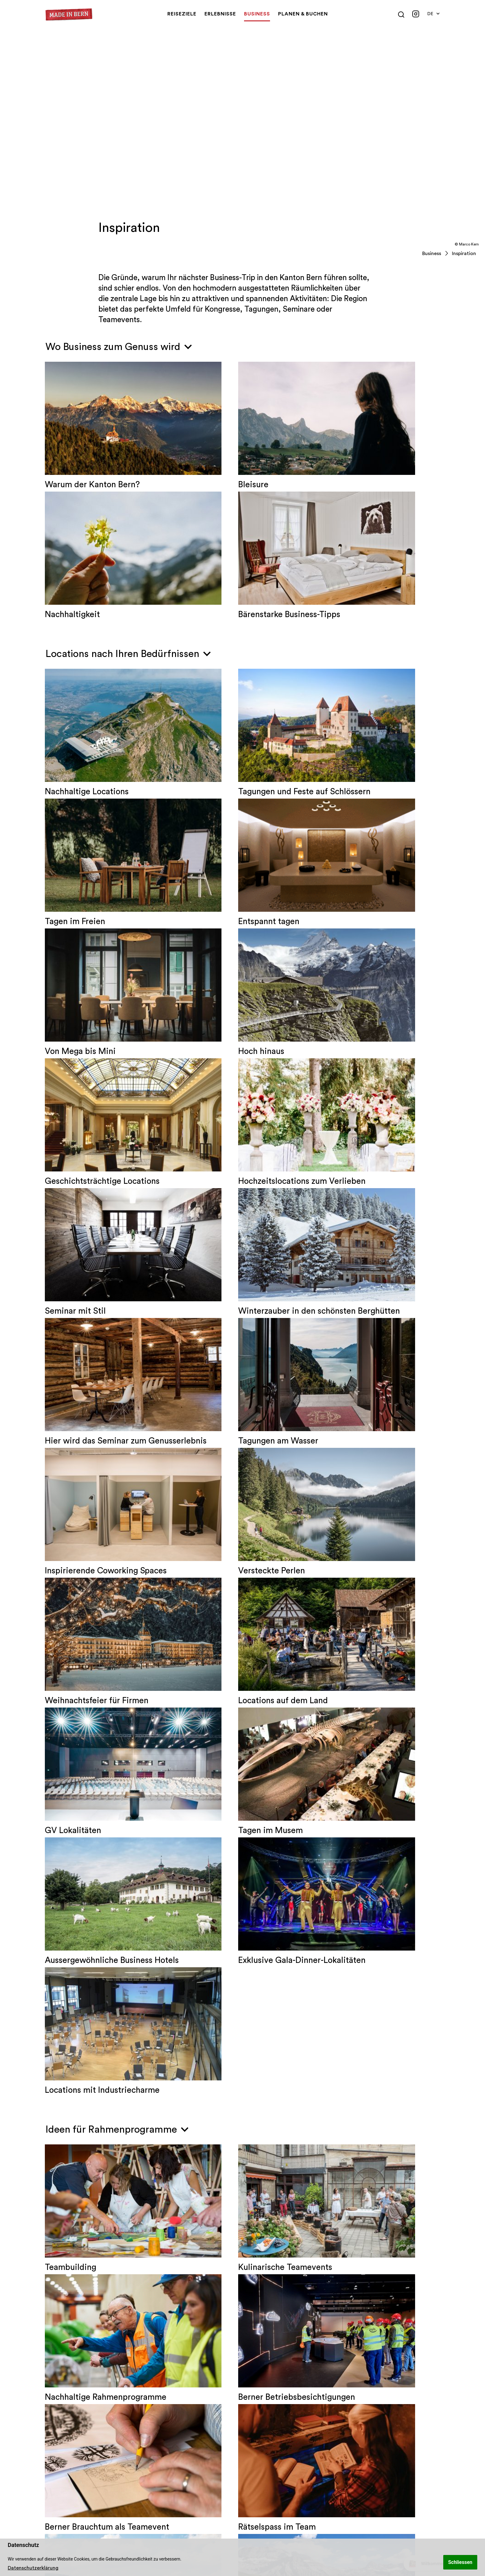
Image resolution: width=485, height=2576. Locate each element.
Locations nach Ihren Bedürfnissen (128, 654)
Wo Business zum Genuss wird (118, 347)
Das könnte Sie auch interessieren (126, 2177)
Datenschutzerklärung (33, 2567)
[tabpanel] (94, 2381)
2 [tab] (242, 2426)
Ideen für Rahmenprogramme (116, 1610)
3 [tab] (255, 2426)
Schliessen (460, 2562)
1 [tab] (229, 2426)
